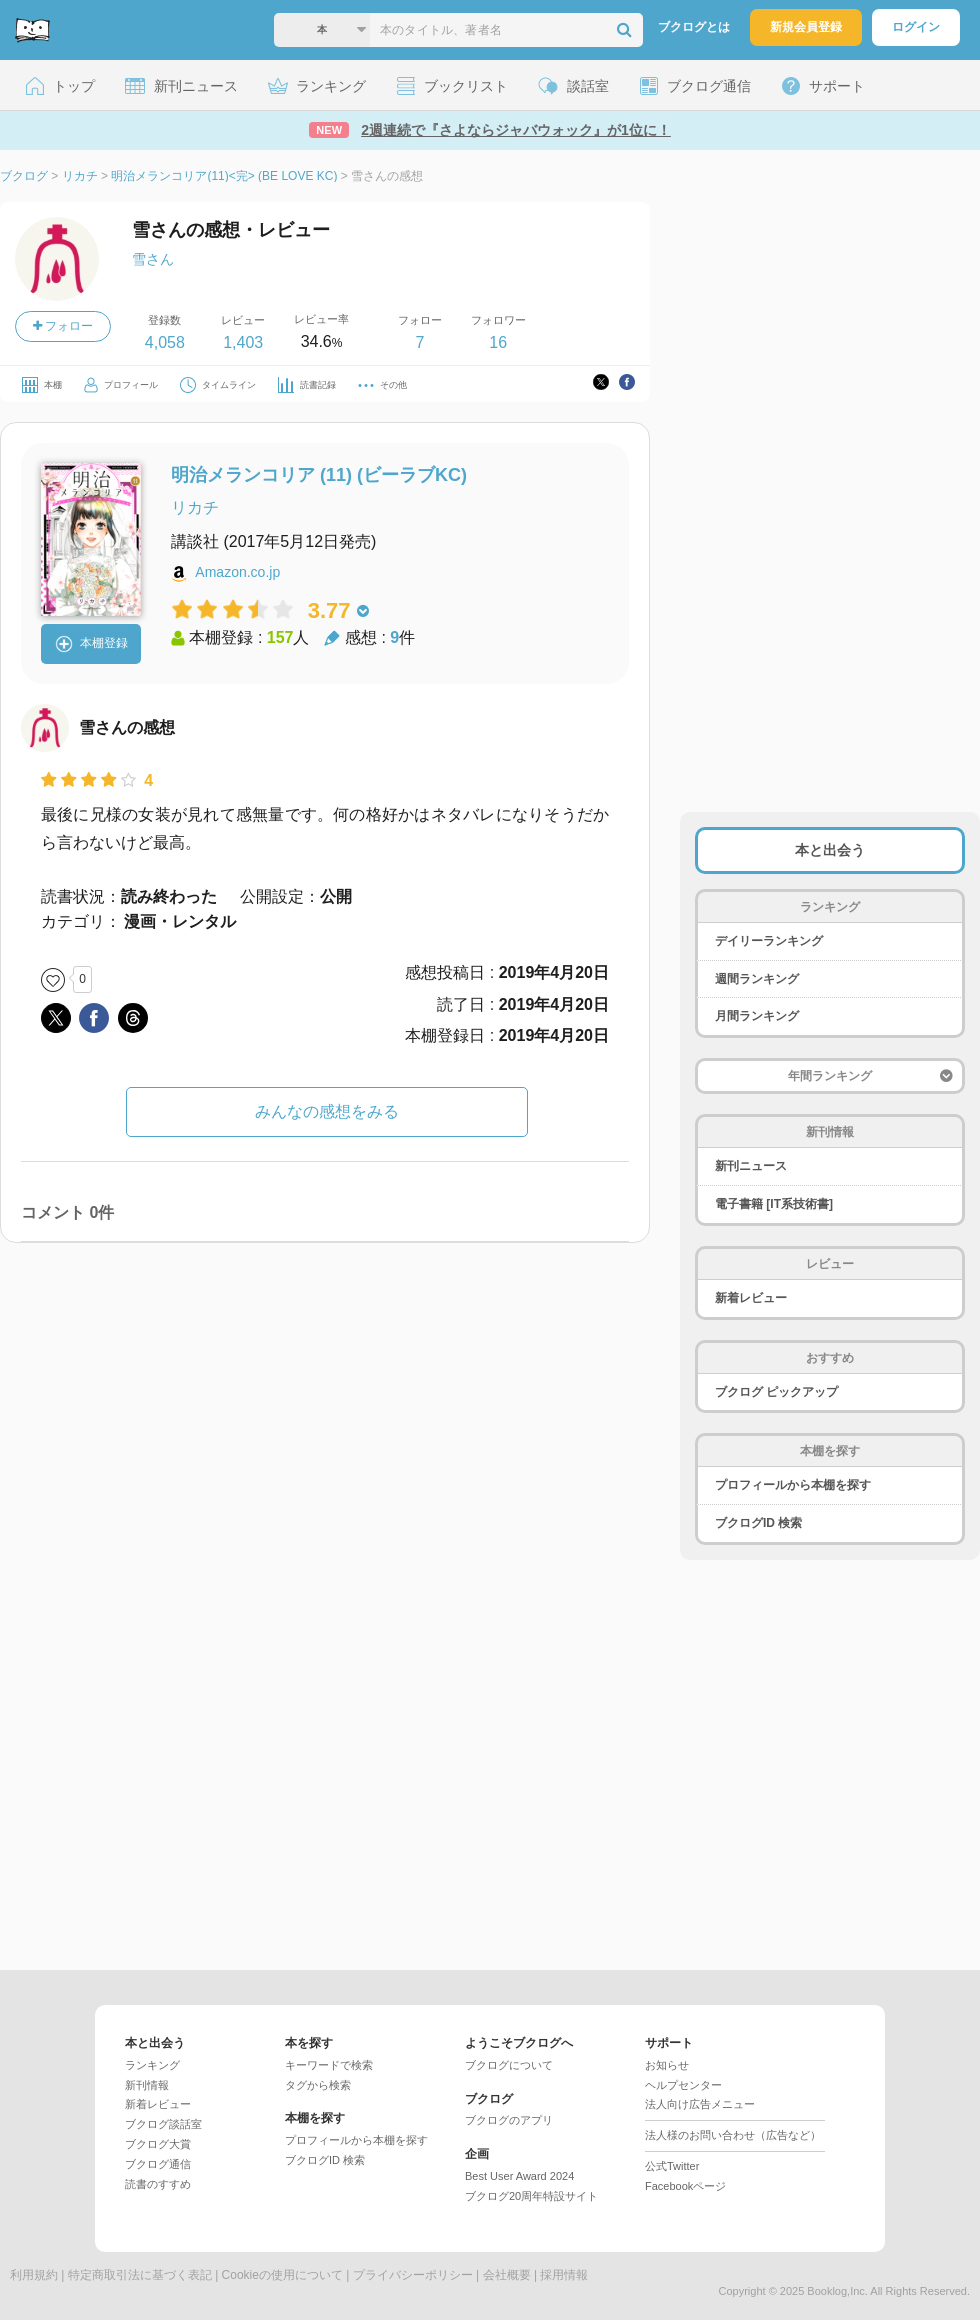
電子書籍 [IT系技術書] (774, 1204)
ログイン (916, 27)
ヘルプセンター (683, 2085)
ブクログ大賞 (158, 2144)
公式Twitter (672, 2166)
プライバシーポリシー (413, 2275)
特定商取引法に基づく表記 (140, 2275)
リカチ (195, 507)
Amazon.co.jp (237, 572)
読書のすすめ (158, 2184)
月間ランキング (757, 1016)
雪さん (153, 259)
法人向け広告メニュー (700, 2104)
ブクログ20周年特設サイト (531, 2196)
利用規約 (34, 2275)
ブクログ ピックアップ (776, 1392)
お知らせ (667, 2065)
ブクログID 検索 (758, 1523)
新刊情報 (147, 2085)
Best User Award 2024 (519, 2176)
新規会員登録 (806, 27)
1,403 (243, 342)
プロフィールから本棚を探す (793, 1485)
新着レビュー (751, 1298)
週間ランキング (757, 979)
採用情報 (564, 2275)
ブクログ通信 (158, 2164)
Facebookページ (685, 2186)
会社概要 (507, 2275)
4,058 (165, 342)
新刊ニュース (751, 1166)
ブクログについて (509, 2065)
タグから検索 (318, 2085)
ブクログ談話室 (163, 2124)
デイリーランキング (769, 941)
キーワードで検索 (329, 2065)
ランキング (152, 2065)
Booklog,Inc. (837, 2291)
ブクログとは (694, 27)
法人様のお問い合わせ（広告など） (733, 2135)
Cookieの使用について (282, 2275)
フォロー (63, 326)
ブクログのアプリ (509, 2120)
